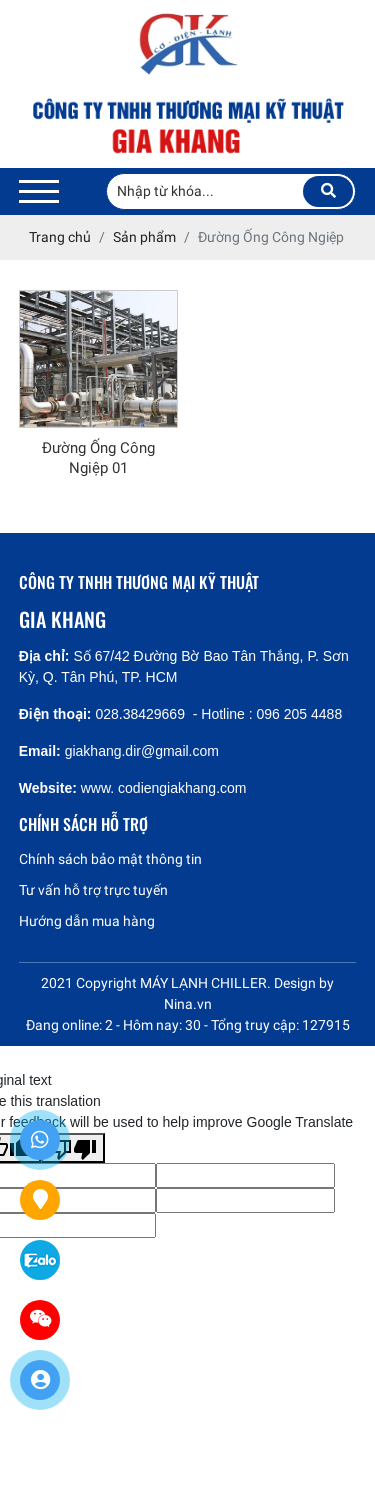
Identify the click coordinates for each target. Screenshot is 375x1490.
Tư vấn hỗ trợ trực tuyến (93, 890)
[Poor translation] (73, 1148)
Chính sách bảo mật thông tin (110, 859)
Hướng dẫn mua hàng (87, 921)
